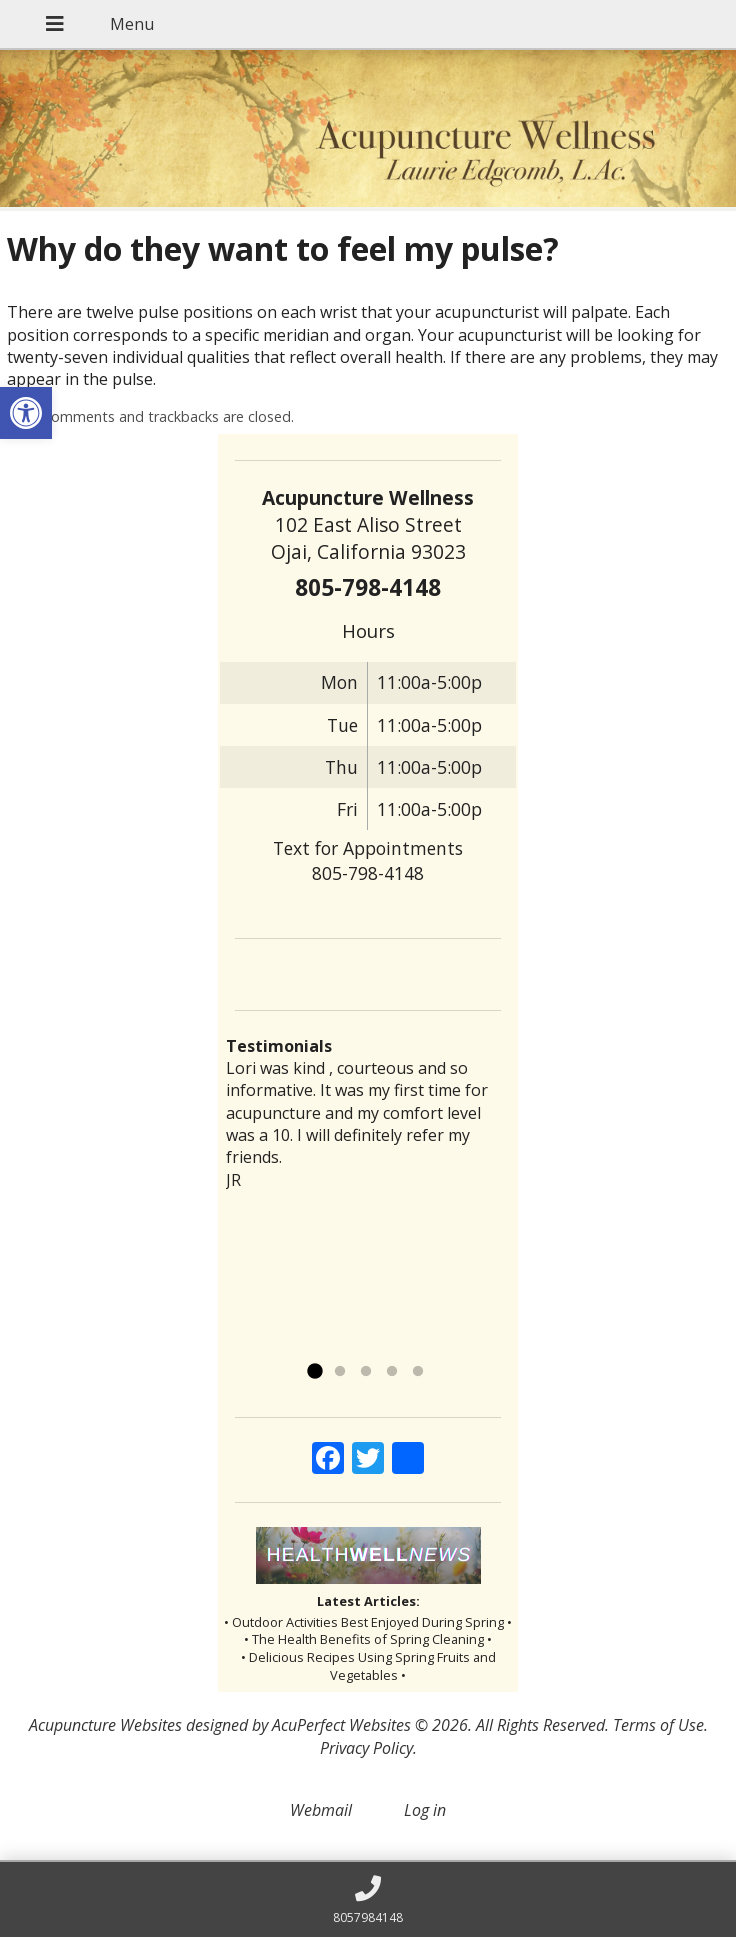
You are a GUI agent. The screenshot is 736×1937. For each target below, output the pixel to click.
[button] (26, 413)
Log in (425, 1810)
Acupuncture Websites (105, 1725)
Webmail (321, 1810)
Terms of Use (658, 1725)
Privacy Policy (366, 1748)
